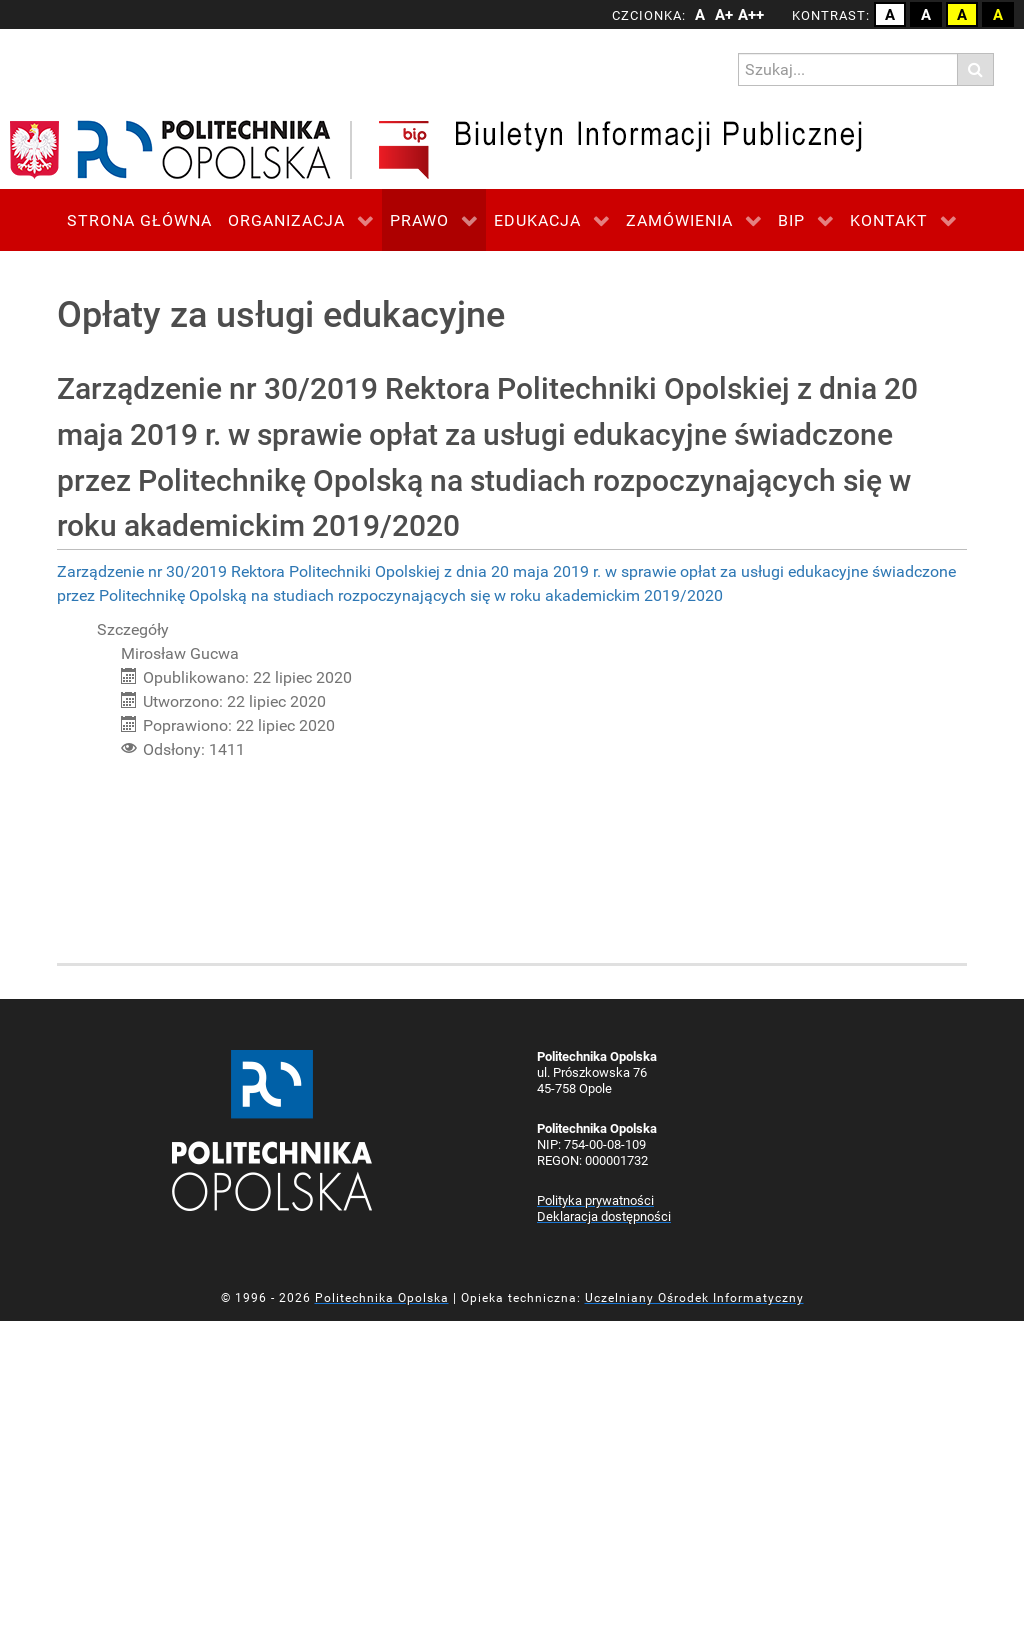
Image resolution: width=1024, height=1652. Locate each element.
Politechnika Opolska (382, 1298)
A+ (724, 15)
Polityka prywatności (595, 1200)
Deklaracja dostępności (604, 1216)
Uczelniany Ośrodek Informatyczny (694, 1298)
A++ (748, 15)
